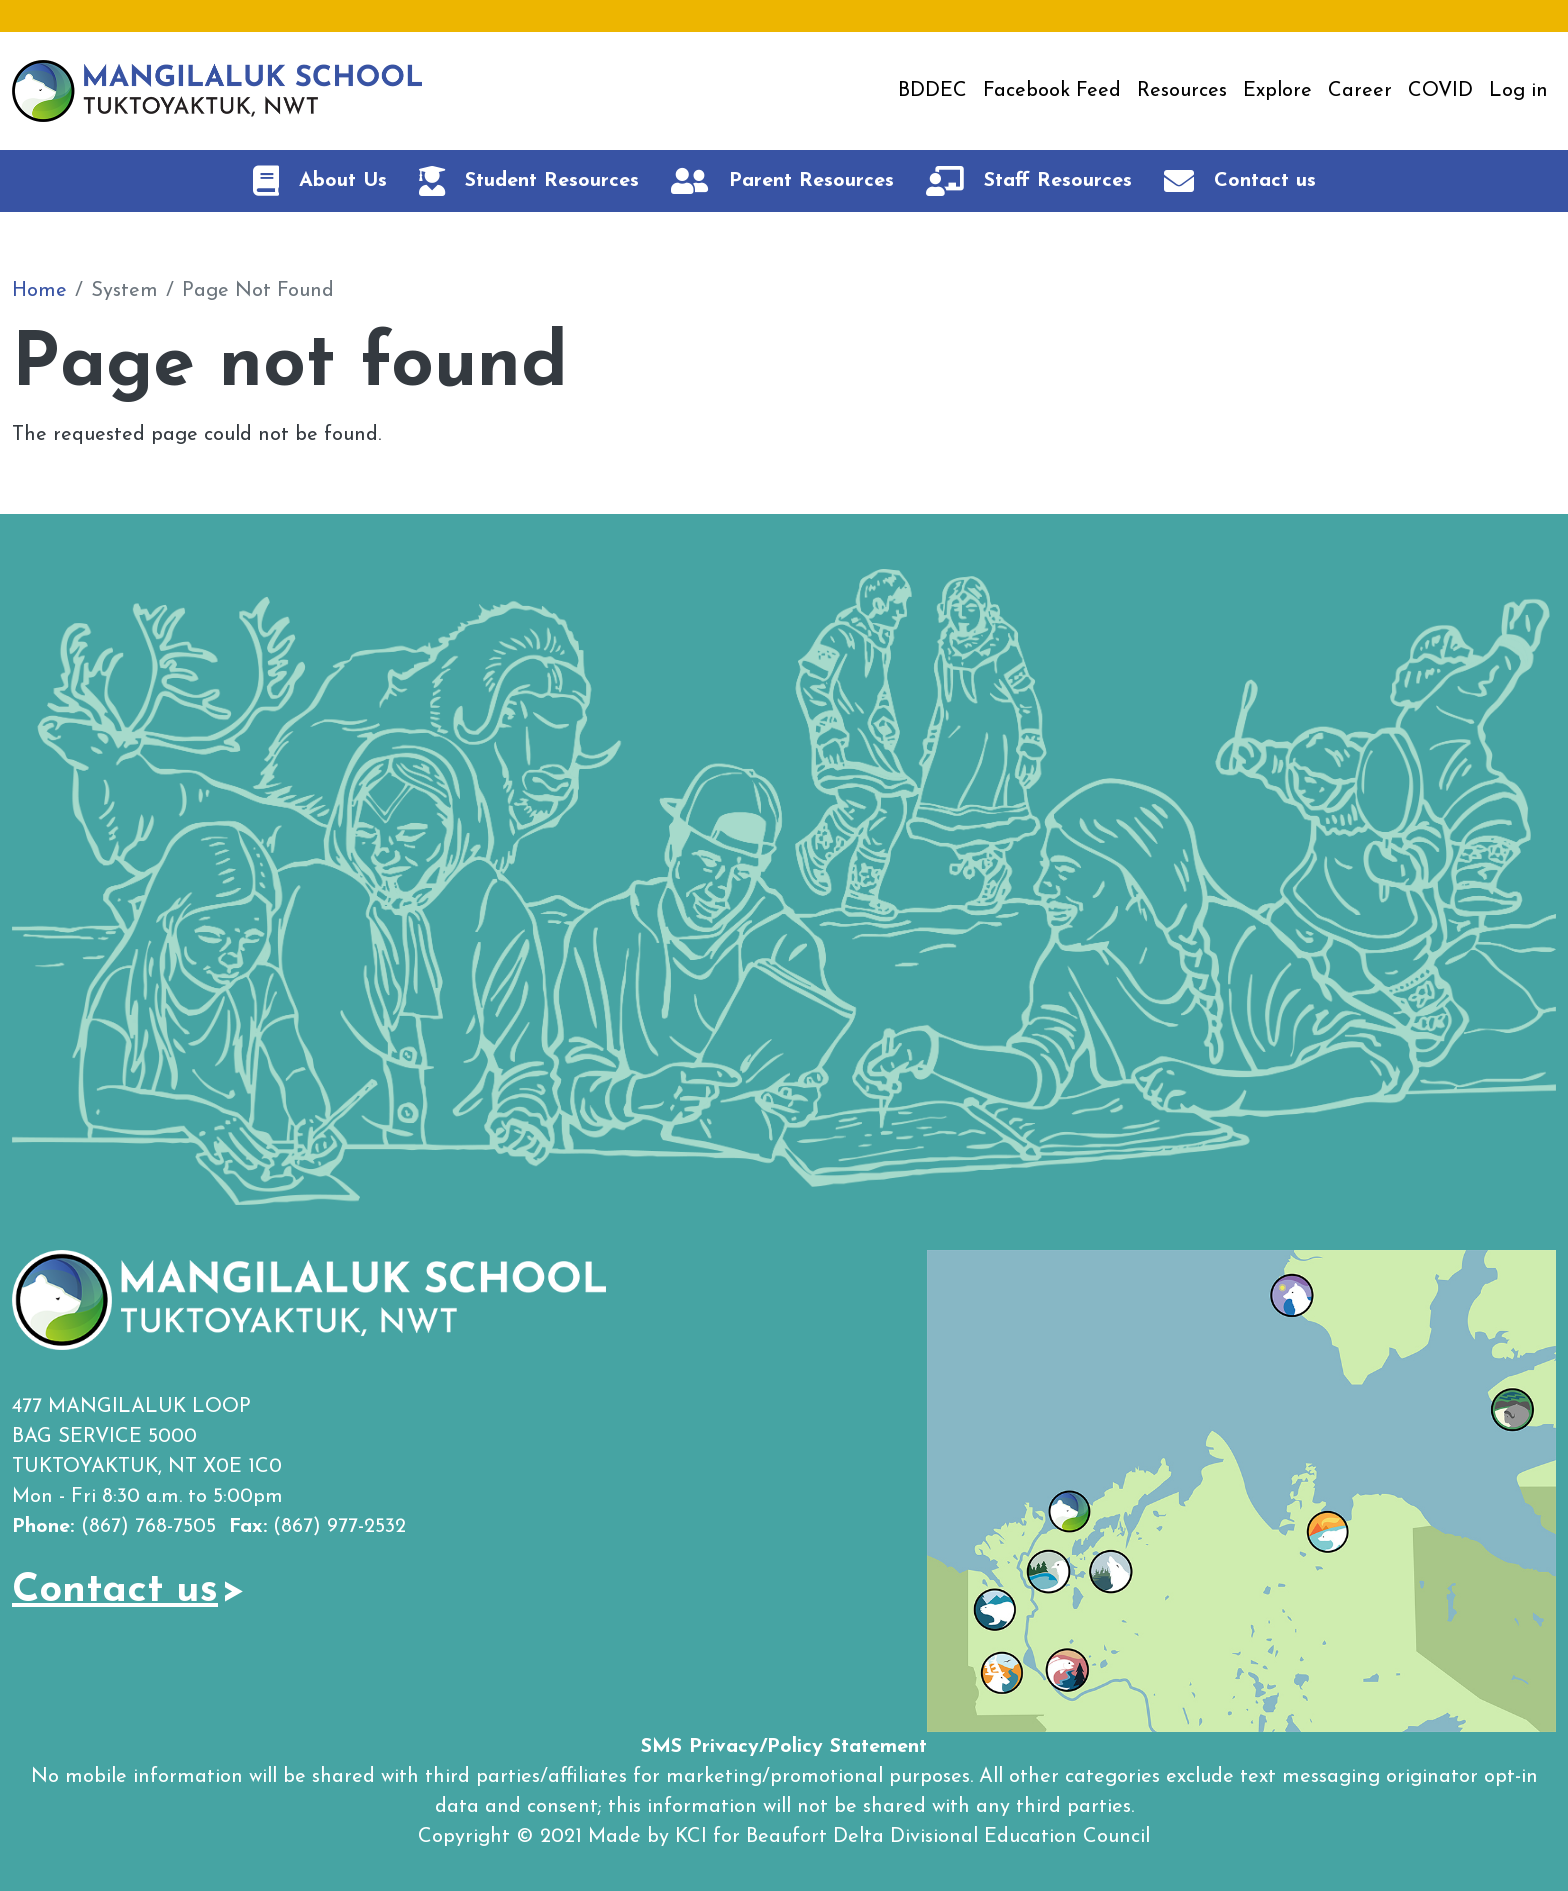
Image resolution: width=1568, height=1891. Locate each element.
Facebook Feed (1052, 91)
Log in (1518, 91)
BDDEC (932, 91)
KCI (691, 1837)
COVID (1440, 91)
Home (39, 291)
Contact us (115, 1591)
